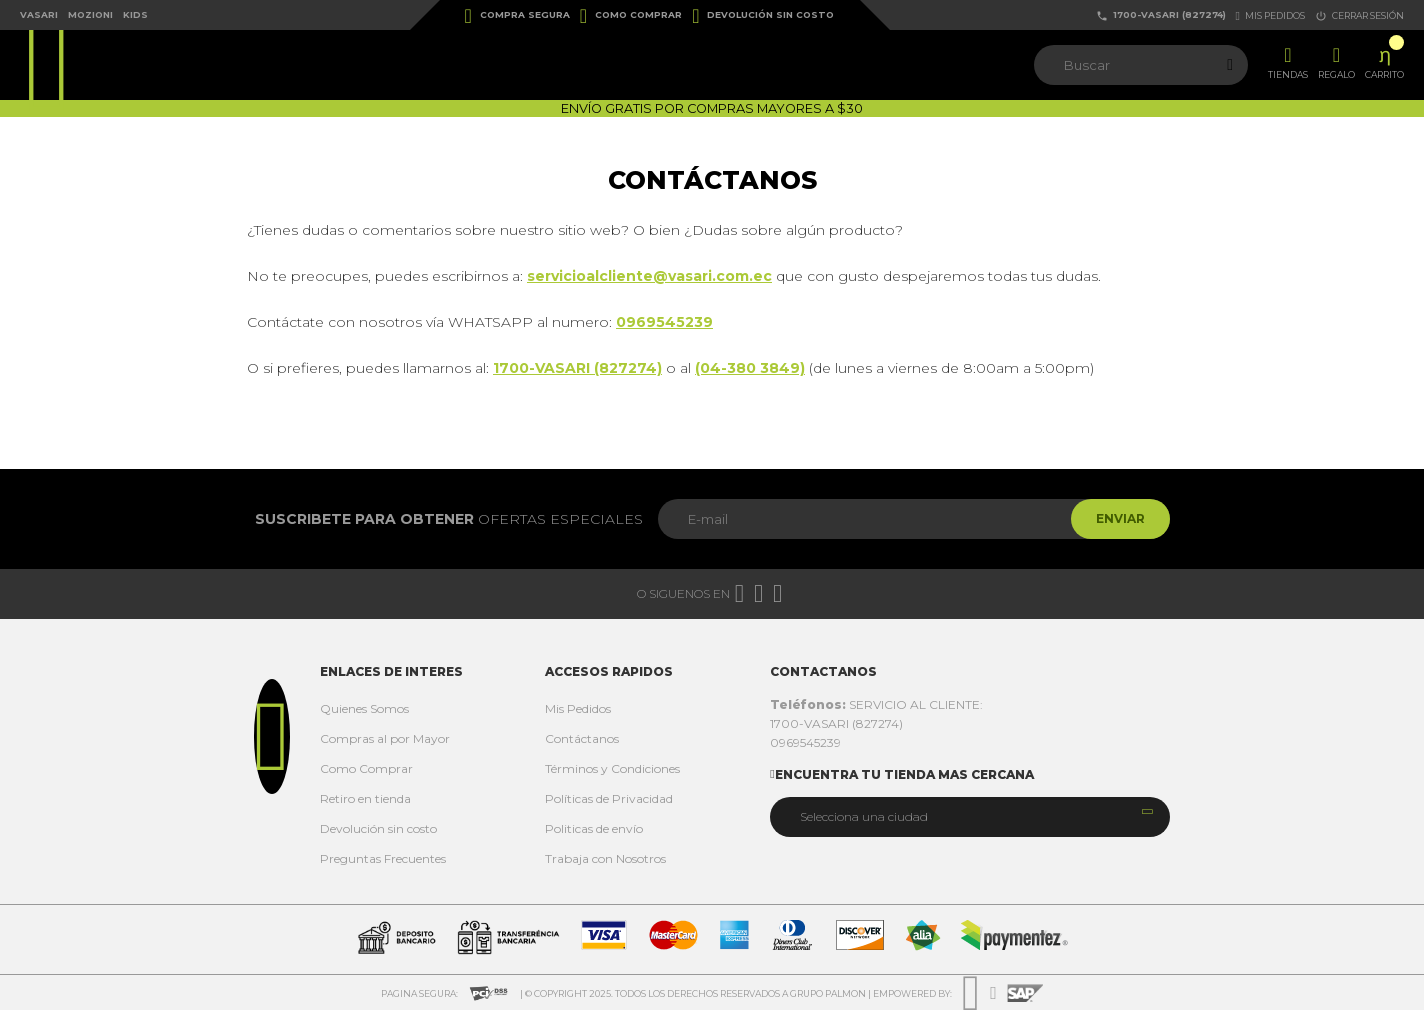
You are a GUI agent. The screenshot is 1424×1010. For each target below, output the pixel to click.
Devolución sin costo (763, 16)
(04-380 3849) (750, 368)
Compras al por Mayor (385, 738)
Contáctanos (582, 738)
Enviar (1115, 518)
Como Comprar (631, 16)
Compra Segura (517, 16)
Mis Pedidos (578, 708)
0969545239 (664, 322)
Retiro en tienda (365, 798)
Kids (135, 14)
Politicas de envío (594, 828)
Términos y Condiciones (612, 768)
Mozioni (90, 14)
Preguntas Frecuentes (383, 858)
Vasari (39, 14)
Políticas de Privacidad (609, 798)
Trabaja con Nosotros (605, 858)
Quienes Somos (364, 708)
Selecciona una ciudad (864, 816)
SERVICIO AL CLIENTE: (876, 704)
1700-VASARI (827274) (1161, 15)
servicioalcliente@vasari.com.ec (649, 276)
